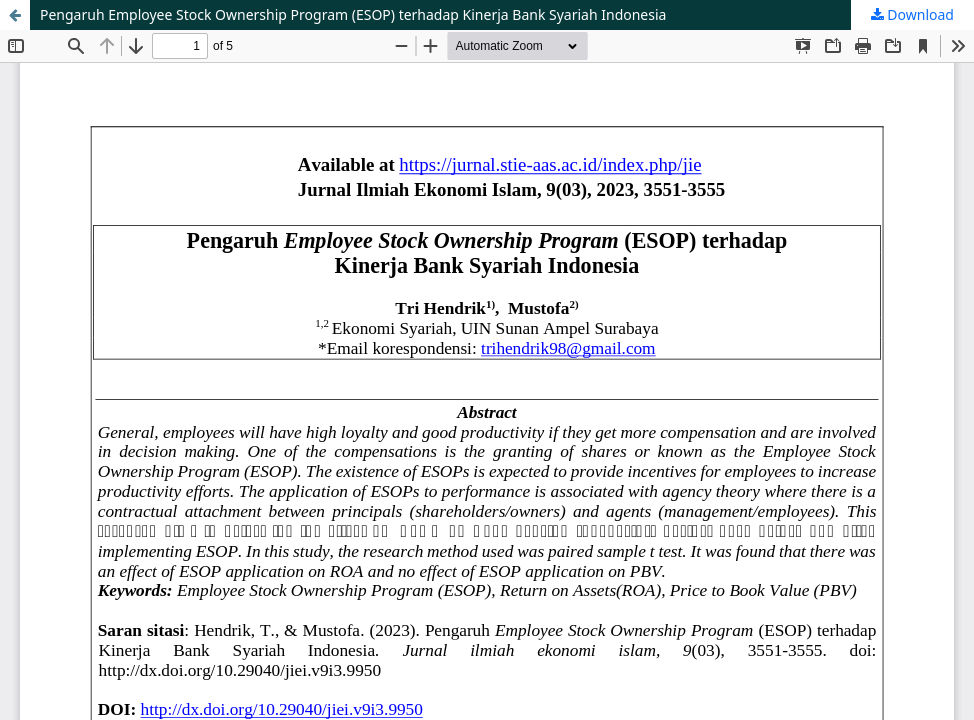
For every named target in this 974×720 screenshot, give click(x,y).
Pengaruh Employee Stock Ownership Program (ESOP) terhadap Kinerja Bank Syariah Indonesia (353, 14)
